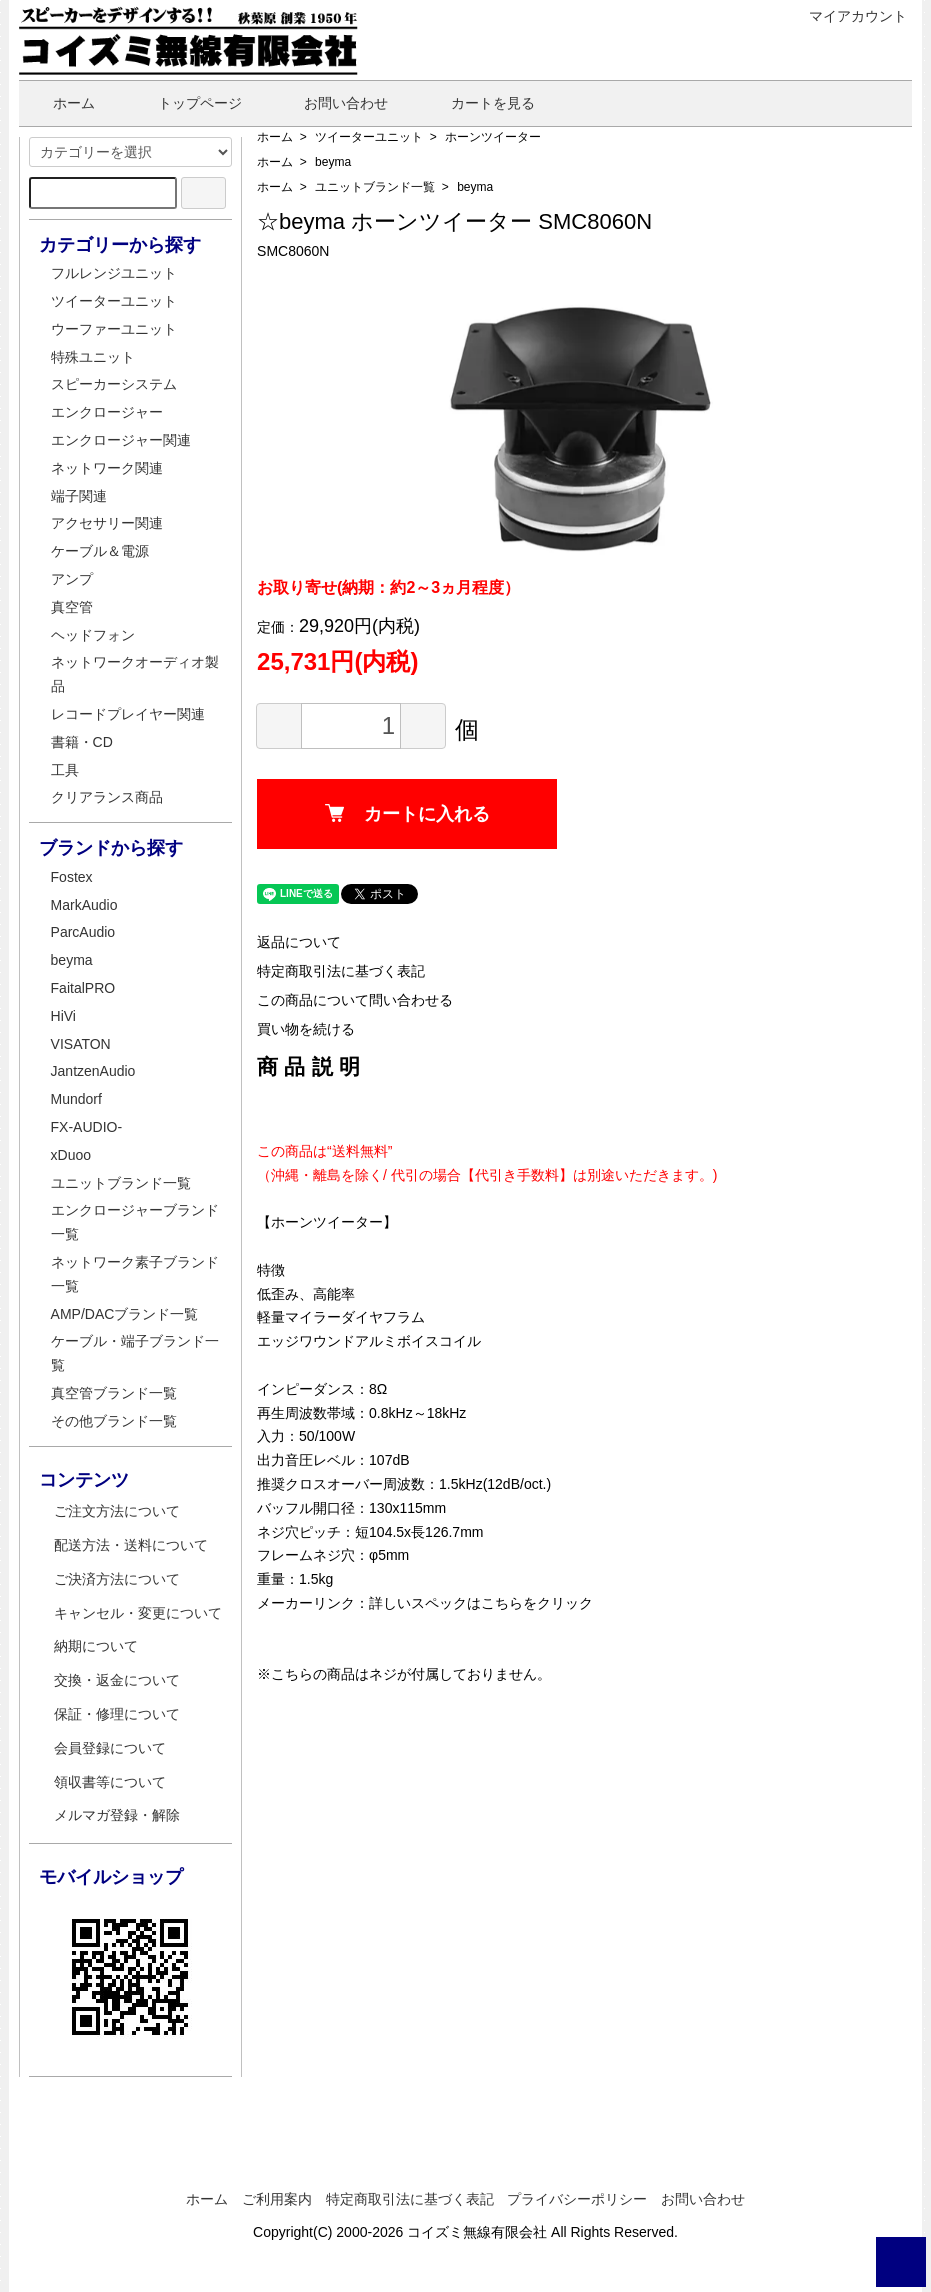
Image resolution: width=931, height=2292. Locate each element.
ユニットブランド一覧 (375, 187)
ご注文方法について (117, 1511)
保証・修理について (117, 1714)
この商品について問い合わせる (355, 1000)
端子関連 (79, 496)
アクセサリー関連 (107, 523)
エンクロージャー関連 (121, 440)
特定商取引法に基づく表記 (341, 971)
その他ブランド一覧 (114, 1421)
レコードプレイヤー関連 (128, 714)
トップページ (185, 103)
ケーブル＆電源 (100, 551)
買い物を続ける (306, 1029)
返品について (299, 942)
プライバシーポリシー (577, 2199)
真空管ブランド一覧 (114, 1393)
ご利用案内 (277, 2199)
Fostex (72, 877)
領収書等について (110, 1782)
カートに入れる (407, 814)
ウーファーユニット (114, 329)
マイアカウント (847, 16)
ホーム (59, 103)
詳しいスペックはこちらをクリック (481, 1603)
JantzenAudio (93, 1071)
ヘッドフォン (93, 635)
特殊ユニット (93, 357)
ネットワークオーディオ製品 (135, 674)
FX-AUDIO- (87, 1127)
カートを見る (478, 103)
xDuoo (71, 1155)
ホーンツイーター (493, 137)
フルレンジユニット (114, 273)
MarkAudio (84, 905)
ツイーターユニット (369, 137)
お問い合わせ (331, 103)
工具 (65, 770)
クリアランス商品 (107, 797)
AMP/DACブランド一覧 (125, 1314)
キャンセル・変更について (138, 1613)
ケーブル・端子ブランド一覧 (135, 1353)
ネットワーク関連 (107, 468)
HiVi (63, 1016)
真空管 (72, 607)
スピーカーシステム (114, 384)
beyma (333, 162)
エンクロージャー (107, 412)
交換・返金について (117, 1680)
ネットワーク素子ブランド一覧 (135, 1274)
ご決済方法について (117, 1579)
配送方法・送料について (131, 1545)
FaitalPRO (83, 988)
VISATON (81, 1044)
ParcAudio (83, 932)
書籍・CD (82, 742)
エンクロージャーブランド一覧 (135, 1222)
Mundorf (76, 1099)
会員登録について (110, 1748)
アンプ (72, 579)
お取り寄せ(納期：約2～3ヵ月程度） (388, 587)
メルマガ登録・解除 (117, 1815)
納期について (96, 1646)
